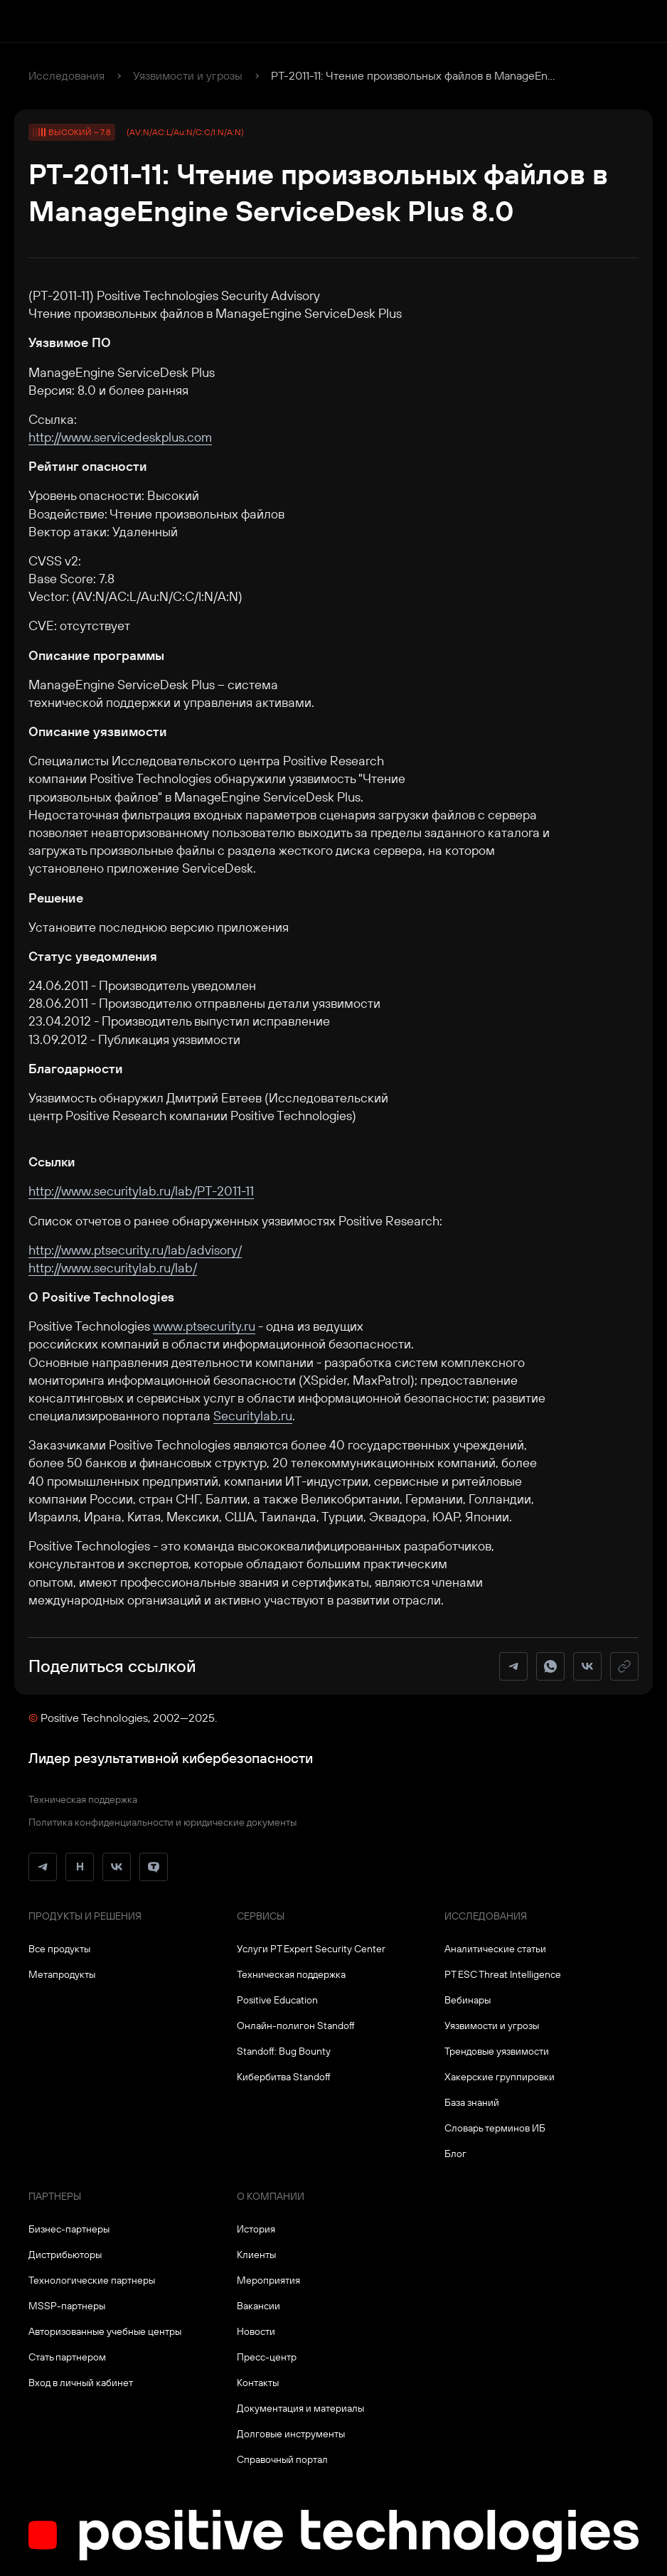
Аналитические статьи (495, 1948)
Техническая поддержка (82, 1799)
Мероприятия (268, 2280)
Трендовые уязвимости (496, 2051)
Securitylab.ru (252, 1415)
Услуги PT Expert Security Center (311, 1948)
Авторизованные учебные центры (104, 2331)
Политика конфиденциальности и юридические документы (162, 1822)
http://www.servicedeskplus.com (120, 437)
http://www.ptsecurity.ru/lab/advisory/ (135, 1250)
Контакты (258, 2382)
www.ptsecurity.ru (204, 1326)
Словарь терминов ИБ (494, 2128)
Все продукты (59, 1948)
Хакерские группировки (499, 2076)
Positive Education (277, 2000)
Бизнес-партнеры (69, 2229)
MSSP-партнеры (66, 2305)
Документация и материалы (300, 2408)
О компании (270, 2196)
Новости (256, 2331)
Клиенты (256, 2254)
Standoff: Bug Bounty (284, 2051)
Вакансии (258, 2305)
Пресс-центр (267, 2357)
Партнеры (54, 2196)
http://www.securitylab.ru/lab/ (112, 1268)
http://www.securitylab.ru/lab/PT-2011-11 (141, 1191)
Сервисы (260, 1916)
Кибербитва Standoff (284, 2076)
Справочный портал (282, 2459)
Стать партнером (67, 2357)
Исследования (66, 75)
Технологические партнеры (91, 2280)
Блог (455, 2153)
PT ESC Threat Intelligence (502, 1974)
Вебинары (467, 2000)
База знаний (471, 2102)
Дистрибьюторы (65, 2254)
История (256, 2229)
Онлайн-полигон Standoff (296, 2025)
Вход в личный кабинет (80, 2382)
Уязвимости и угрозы (187, 75)
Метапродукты (61, 1974)
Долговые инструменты (291, 2433)
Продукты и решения (85, 1916)
